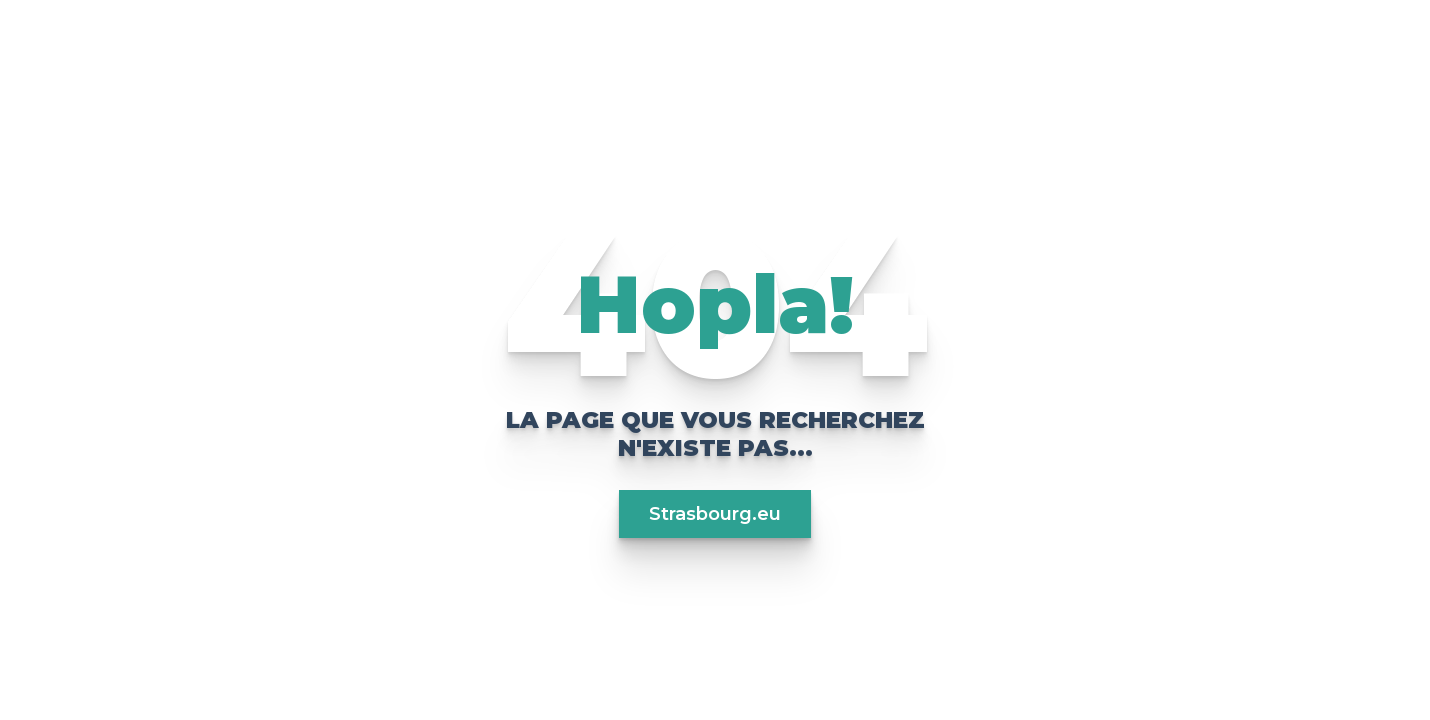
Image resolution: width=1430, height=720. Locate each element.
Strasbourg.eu (715, 514)
